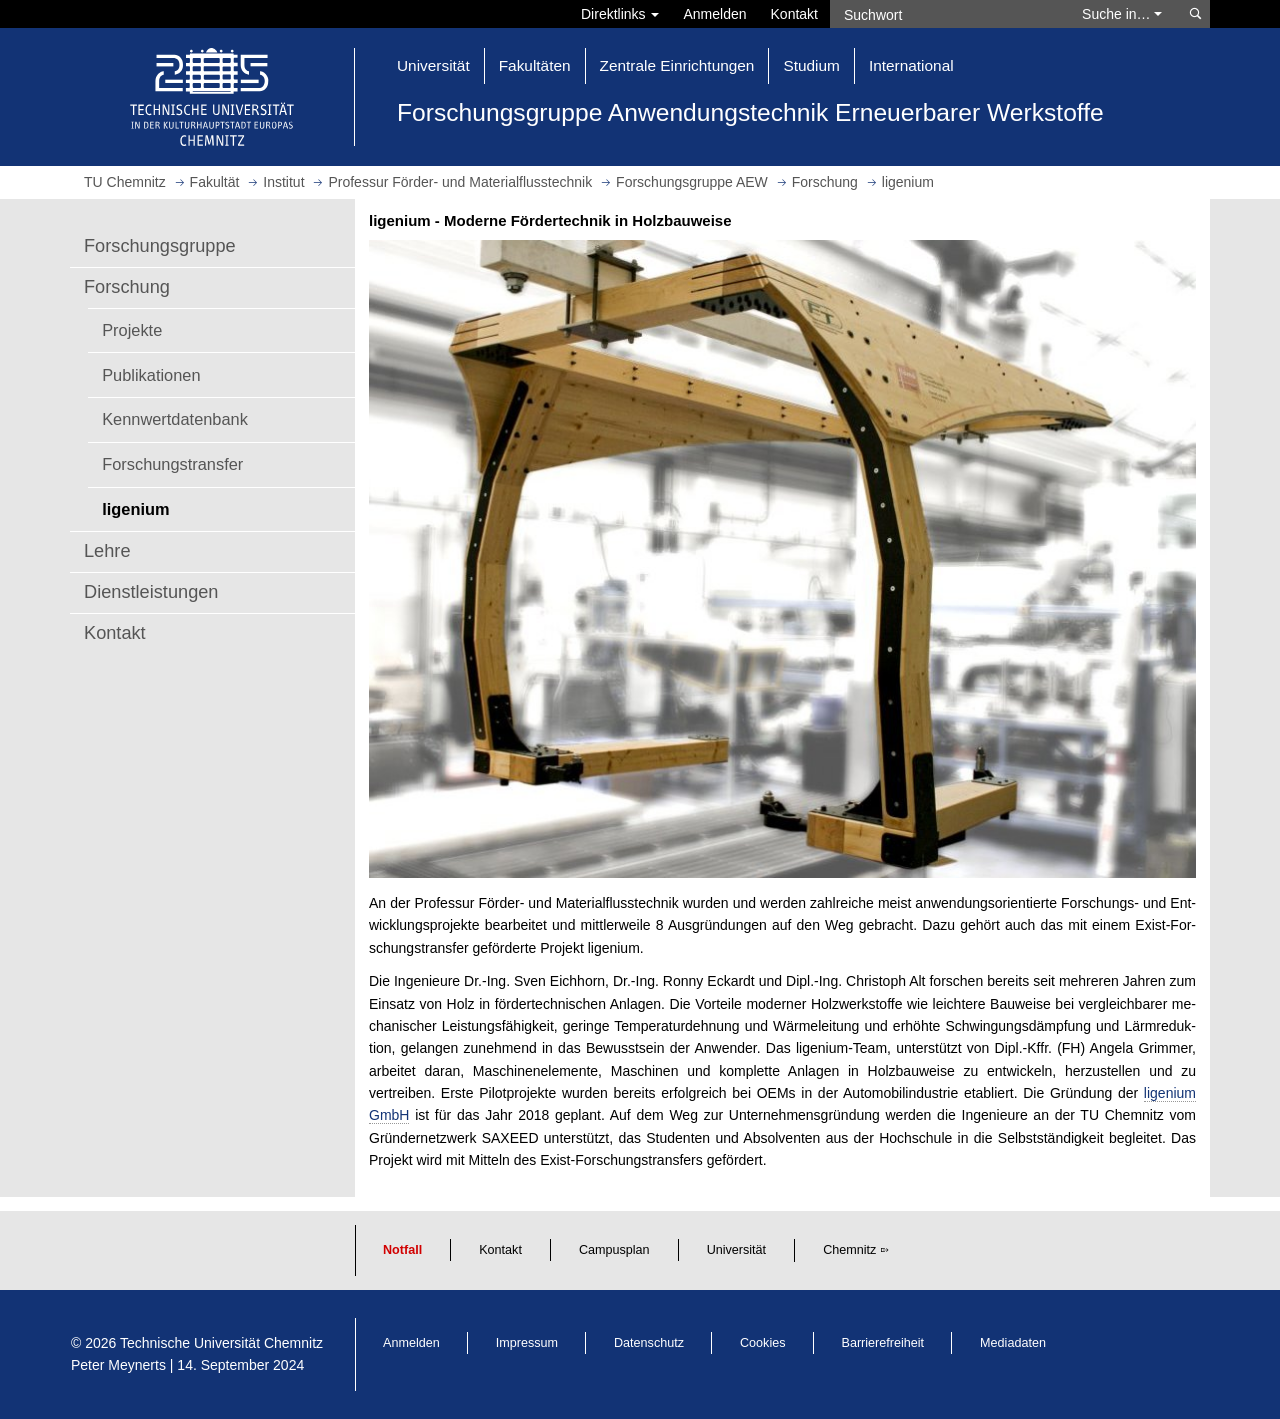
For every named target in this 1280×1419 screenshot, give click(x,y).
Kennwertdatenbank (175, 419)
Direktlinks (620, 14)
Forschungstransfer (172, 464)
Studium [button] (811, 65)
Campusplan (614, 1250)
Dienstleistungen (151, 592)
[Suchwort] (946, 14)
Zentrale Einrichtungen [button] (677, 65)
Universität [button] (433, 65)
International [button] (911, 65)
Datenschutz (649, 1343)
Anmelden (714, 14)
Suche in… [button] (1122, 14)
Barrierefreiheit (883, 1343)
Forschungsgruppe (160, 246)
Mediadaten (1013, 1343)
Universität (737, 1250)
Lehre (107, 551)
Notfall (402, 1250)
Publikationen (151, 375)
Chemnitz (849, 1250)
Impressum (527, 1343)
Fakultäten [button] (535, 65)
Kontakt (794, 14)
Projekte (132, 330)
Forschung (127, 287)
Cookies (763, 1343)
